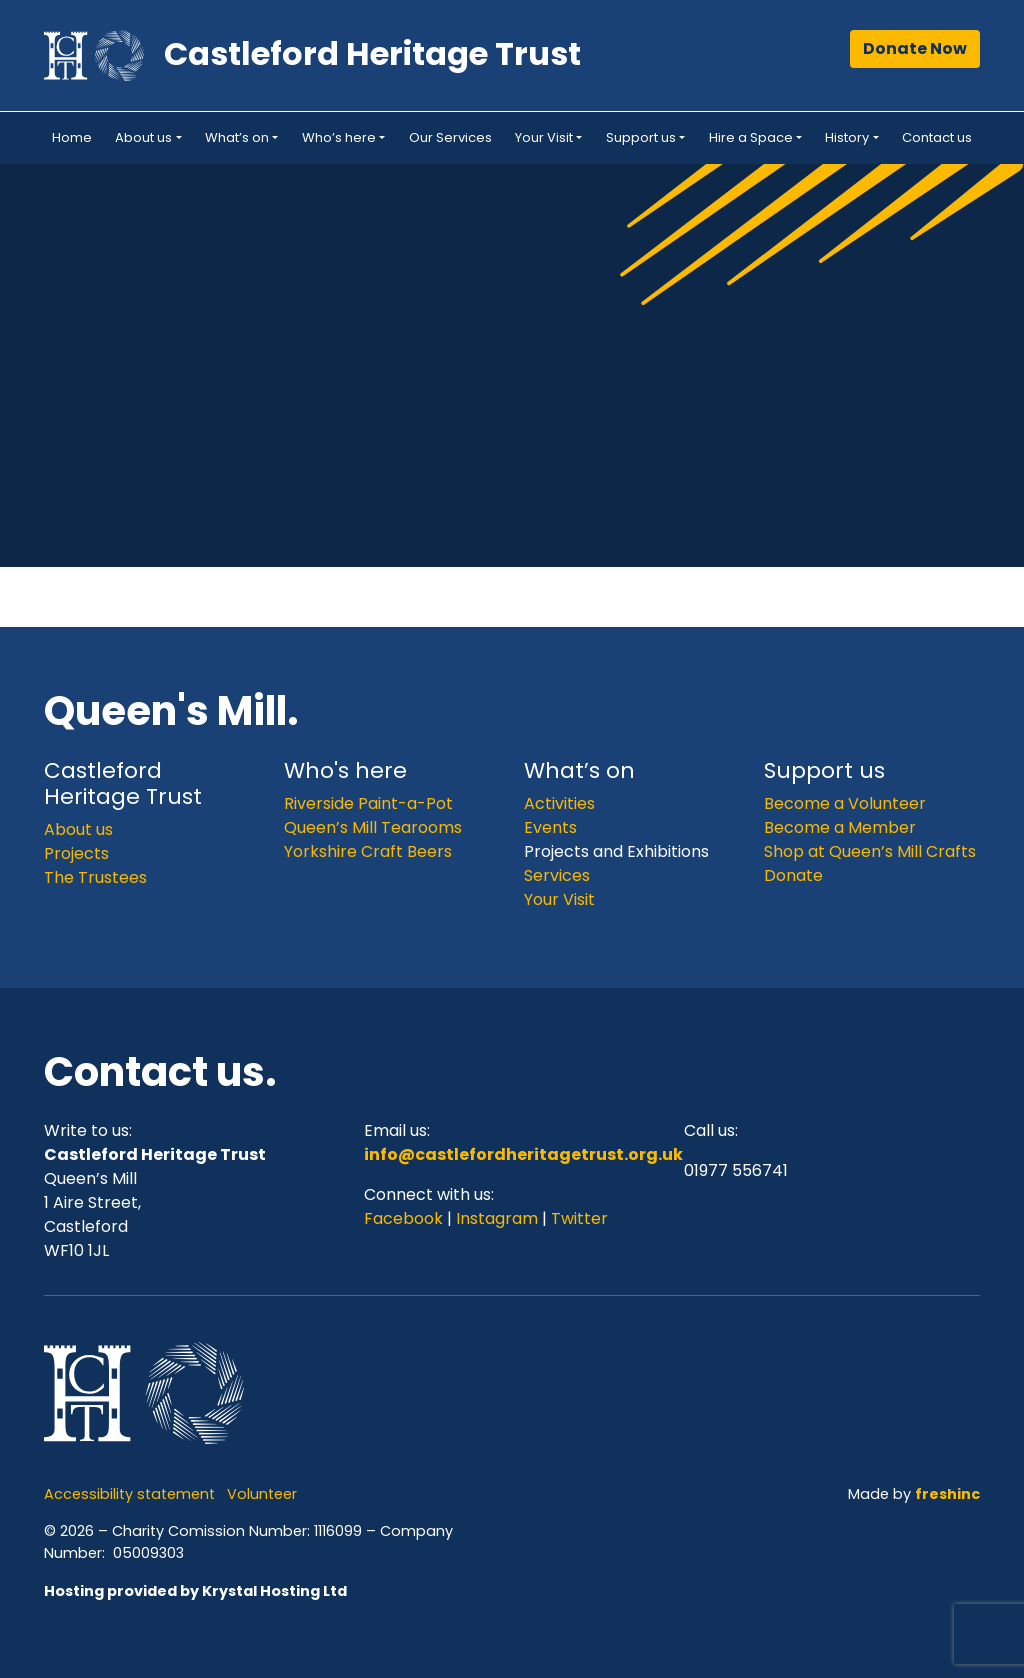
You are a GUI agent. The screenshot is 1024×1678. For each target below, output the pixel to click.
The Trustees (95, 877)
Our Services (450, 137)
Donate (793, 875)
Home (72, 137)
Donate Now (915, 48)
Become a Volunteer (845, 803)
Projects (76, 853)
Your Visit (544, 137)
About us (143, 137)
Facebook (405, 1218)
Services (557, 875)
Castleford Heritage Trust (372, 53)
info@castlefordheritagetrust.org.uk (523, 1154)
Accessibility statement (129, 1494)
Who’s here (339, 137)
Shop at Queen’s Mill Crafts (870, 851)
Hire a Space (751, 137)
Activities (559, 803)
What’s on (237, 137)
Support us (641, 137)
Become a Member (840, 827)
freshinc (947, 1494)
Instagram (497, 1218)
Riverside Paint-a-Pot (368, 803)
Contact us (937, 137)
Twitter (579, 1218)
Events (550, 827)
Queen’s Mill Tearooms (373, 827)
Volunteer (262, 1494)
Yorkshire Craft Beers (368, 851)
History (847, 137)
